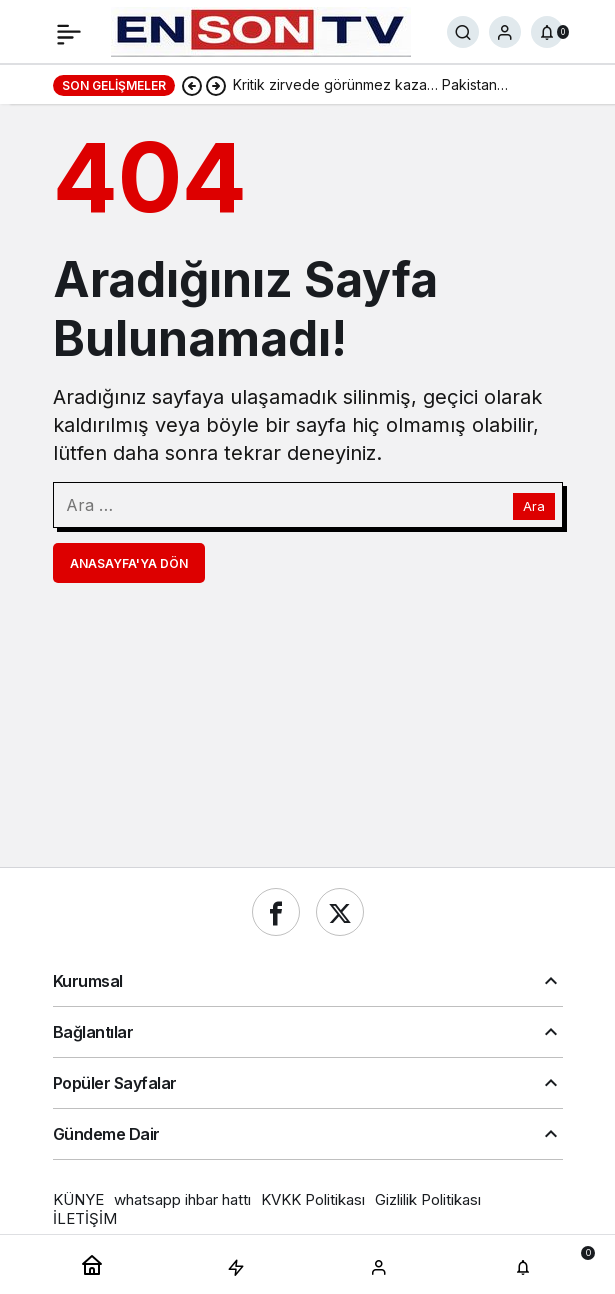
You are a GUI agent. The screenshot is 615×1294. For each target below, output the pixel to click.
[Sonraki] (216, 85)
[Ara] (463, 32)
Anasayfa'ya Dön (129, 563)
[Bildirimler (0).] (547, 32)
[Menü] (69, 32)
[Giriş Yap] (505, 32)
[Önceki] (192, 85)
